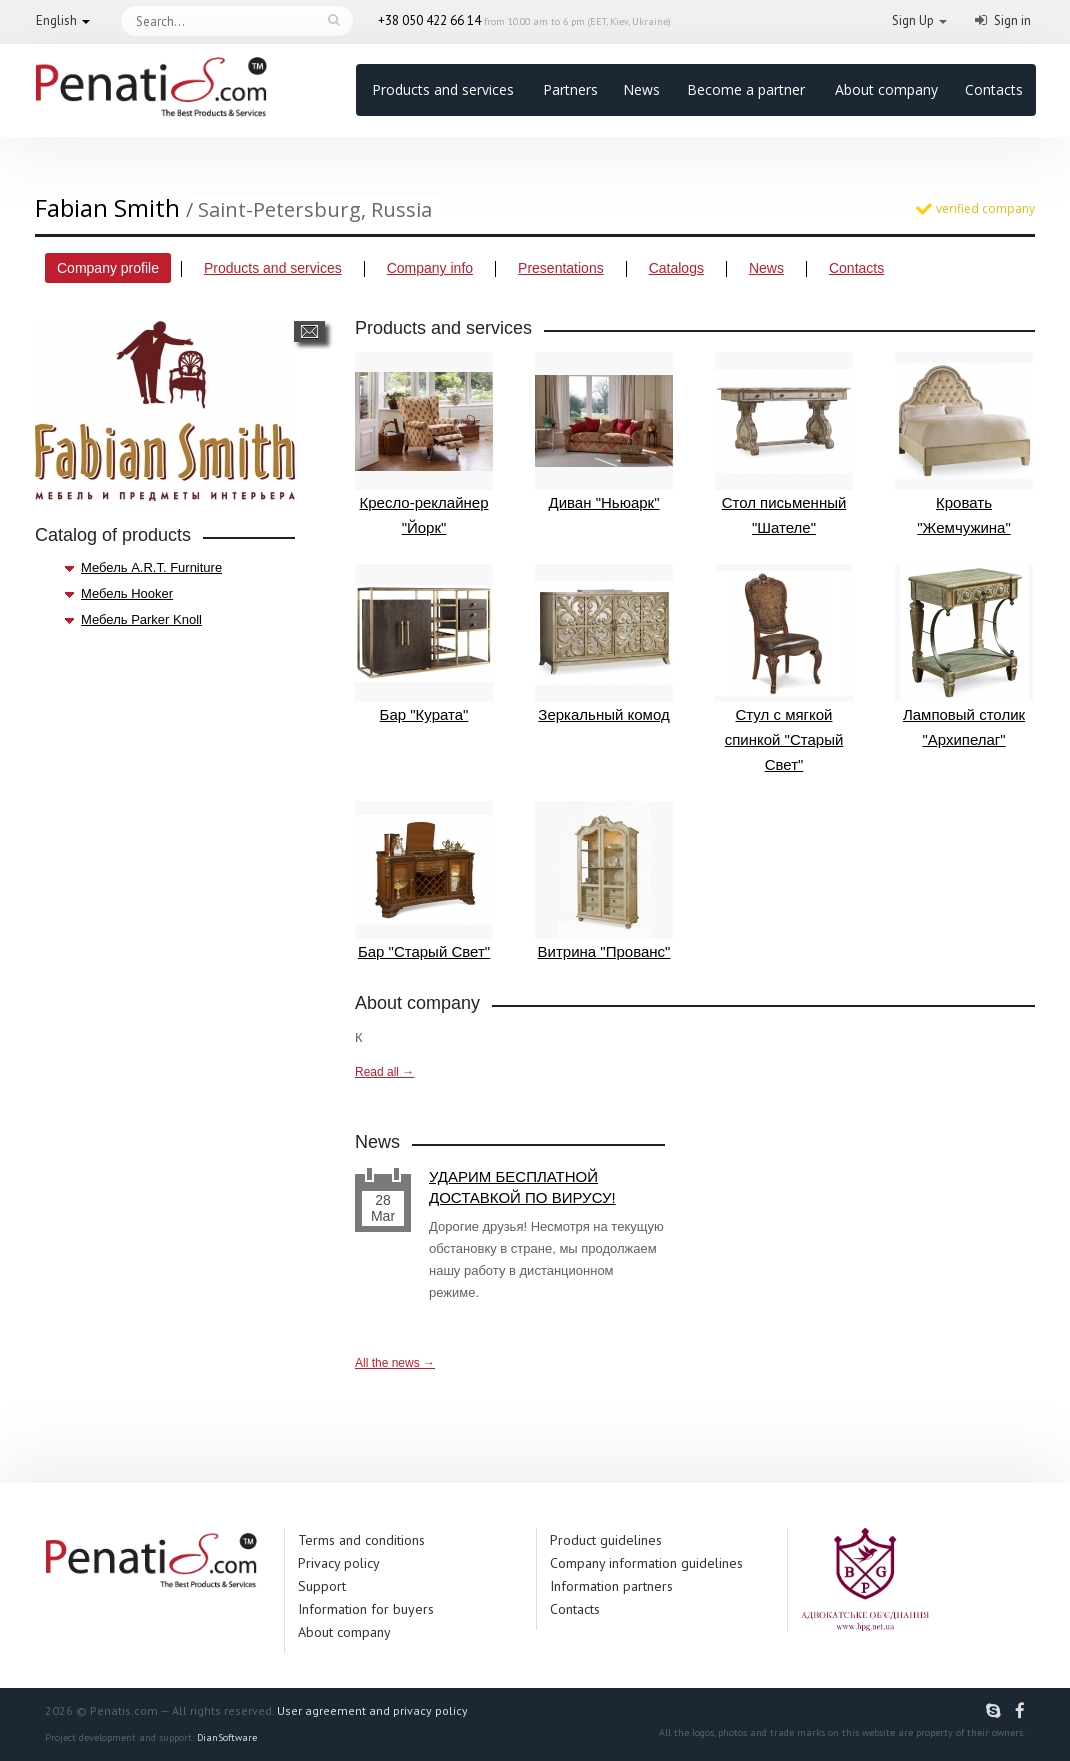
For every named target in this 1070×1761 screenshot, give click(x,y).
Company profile (108, 268)
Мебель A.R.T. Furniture (151, 567)
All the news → (395, 1363)
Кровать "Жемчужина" (964, 444)
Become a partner (746, 89)
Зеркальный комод (604, 643)
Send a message (309, 331)
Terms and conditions (361, 1540)
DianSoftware (227, 1737)
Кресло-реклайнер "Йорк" (424, 444)
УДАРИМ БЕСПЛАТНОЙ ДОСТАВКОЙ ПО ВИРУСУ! (522, 1187)
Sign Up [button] (913, 20)
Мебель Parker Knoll (141, 619)
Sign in (1012, 20)
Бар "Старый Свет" (424, 880)
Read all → (384, 1072)
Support (322, 1586)
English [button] (56, 20)
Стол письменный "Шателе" (784, 444)
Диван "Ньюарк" (604, 431)
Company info (430, 268)
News (641, 89)
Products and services (443, 89)
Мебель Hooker (127, 593)
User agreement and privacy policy (372, 1710)
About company (886, 89)
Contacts (994, 89)
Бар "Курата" (424, 643)
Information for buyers (366, 1609)
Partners (570, 89)
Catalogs (676, 268)
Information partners (611, 1586)
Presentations (561, 268)
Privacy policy (339, 1563)
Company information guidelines (646, 1563)
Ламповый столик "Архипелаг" (964, 656)
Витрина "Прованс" (604, 880)
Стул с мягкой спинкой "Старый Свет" (784, 668)
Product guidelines (606, 1540)
